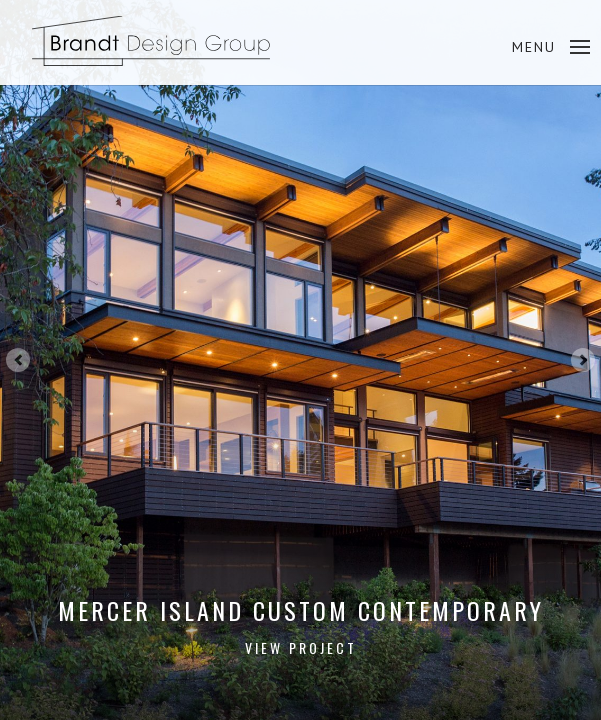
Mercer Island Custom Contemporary (301, 625)
